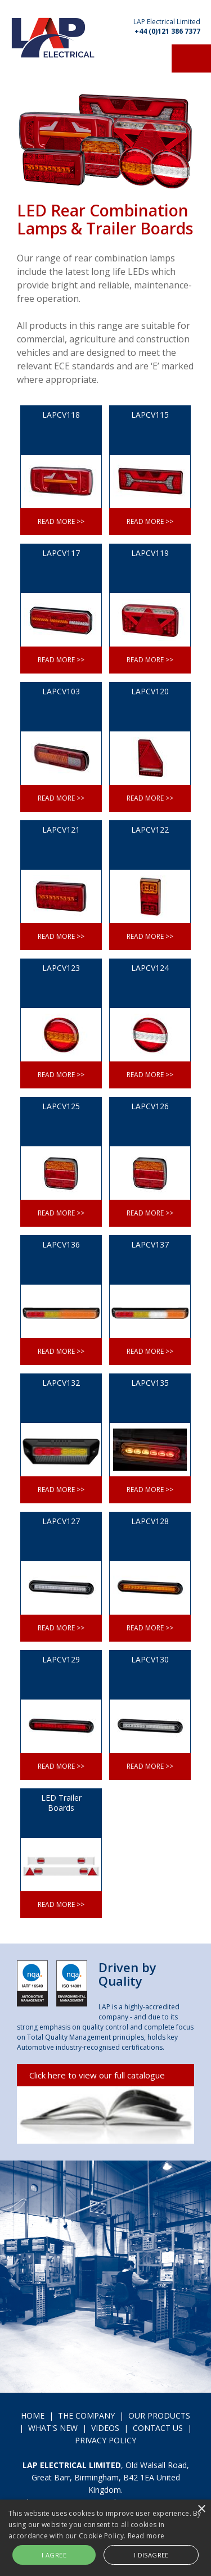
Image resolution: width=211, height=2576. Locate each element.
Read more (146, 2536)
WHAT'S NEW (53, 2428)
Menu (191, 58)
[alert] (105, 2538)
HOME (32, 2415)
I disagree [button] (151, 2555)
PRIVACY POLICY (105, 2440)
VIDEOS (105, 2428)
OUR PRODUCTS (159, 2415)
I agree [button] (54, 2555)
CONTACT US (158, 2428)
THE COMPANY (86, 2415)
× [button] (201, 2509)
